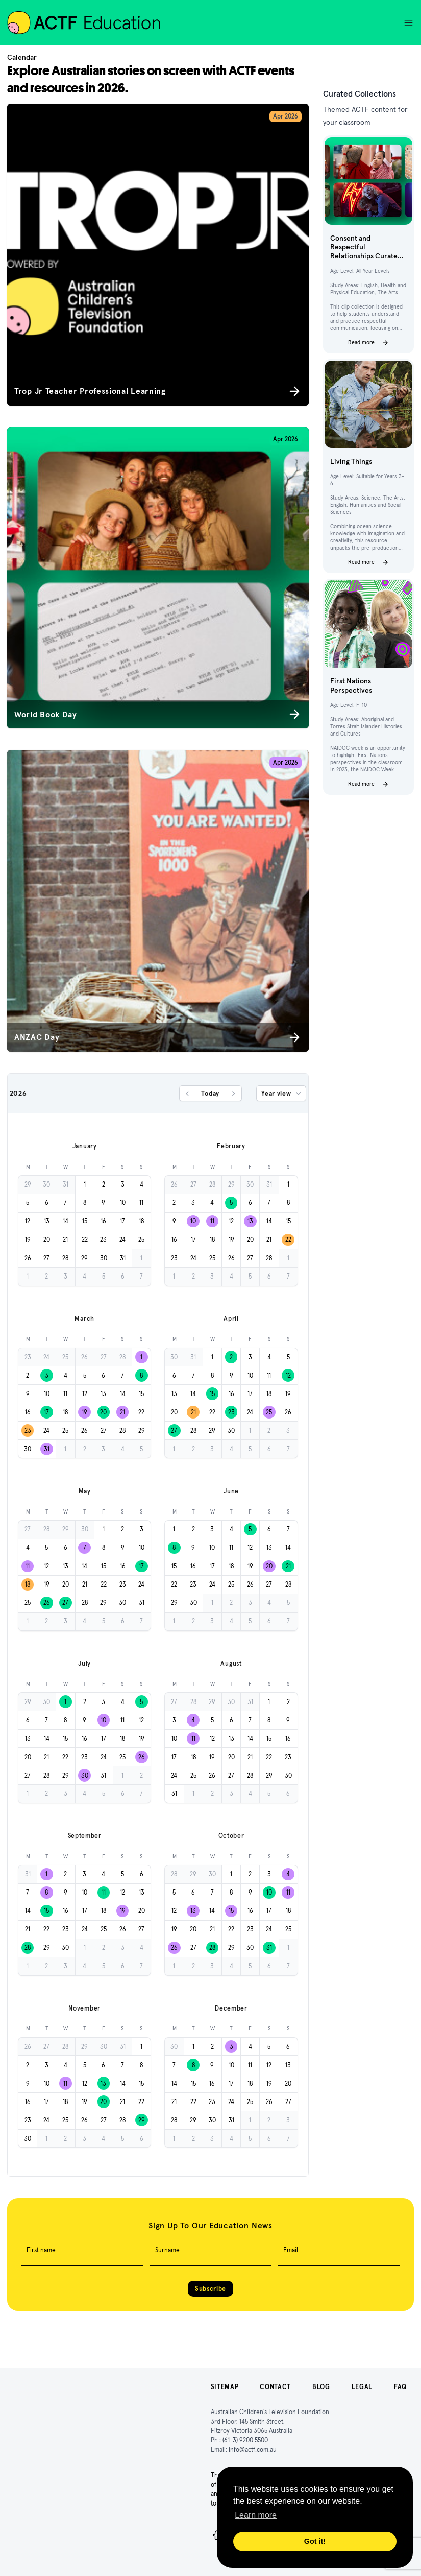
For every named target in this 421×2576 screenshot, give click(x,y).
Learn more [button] (256, 2515)
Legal (362, 2387)
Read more (368, 342)
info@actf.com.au (253, 2449)
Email (290, 2250)
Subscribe (210, 2289)
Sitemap (225, 2387)
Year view (282, 1093)
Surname (167, 2250)
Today (210, 1093)
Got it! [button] (315, 2541)
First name (41, 2250)
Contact (275, 2387)
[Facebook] (216, 2535)
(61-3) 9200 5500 (245, 2440)
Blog (321, 2387)
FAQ (400, 2387)
